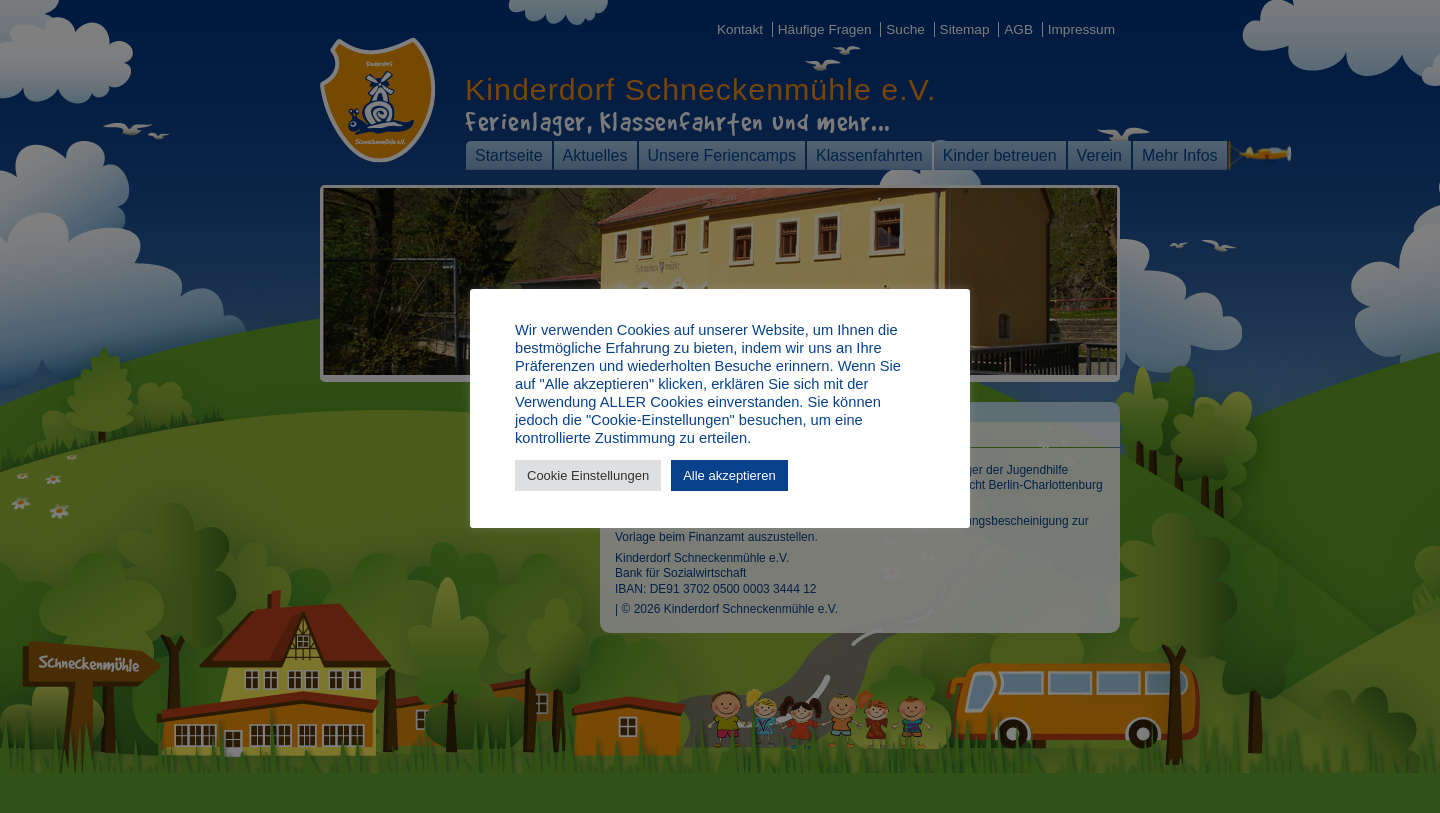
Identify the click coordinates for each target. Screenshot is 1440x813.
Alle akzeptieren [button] (729, 475)
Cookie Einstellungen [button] (588, 475)
